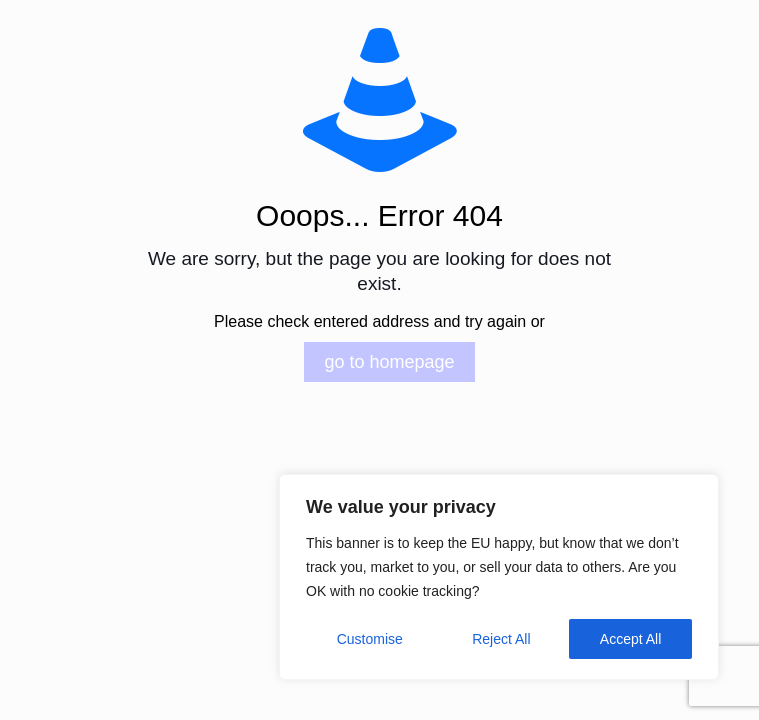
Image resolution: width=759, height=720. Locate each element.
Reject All (501, 639)
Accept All (630, 639)
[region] (499, 577)
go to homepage (389, 362)
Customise (370, 639)
